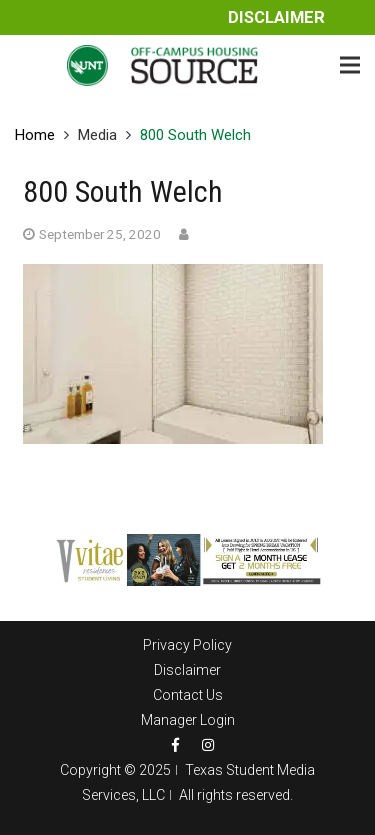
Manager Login (188, 720)
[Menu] (350, 65)
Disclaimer (276, 17)
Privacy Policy (187, 645)
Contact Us (188, 695)
